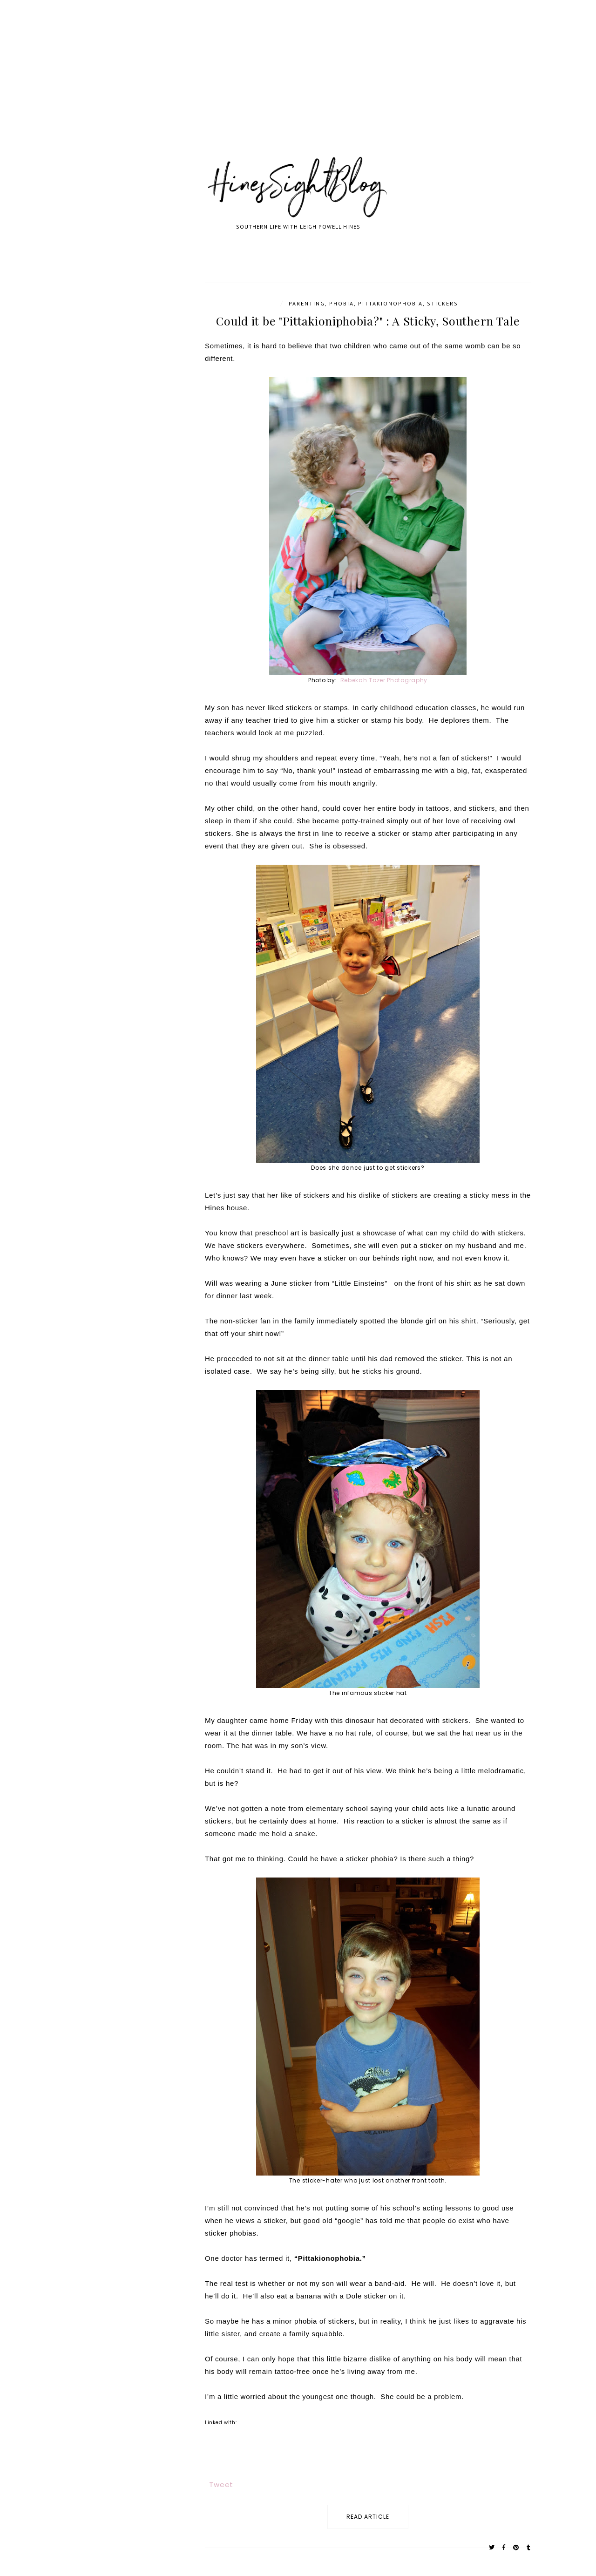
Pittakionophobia (390, 303)
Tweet (221, 2484)
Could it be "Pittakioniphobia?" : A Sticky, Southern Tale (368, 320)
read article (367, 2517)
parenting (307, 303)
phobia (341, 303)
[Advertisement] (279, 88)
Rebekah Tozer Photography (383, 680)
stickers (442, 303)
